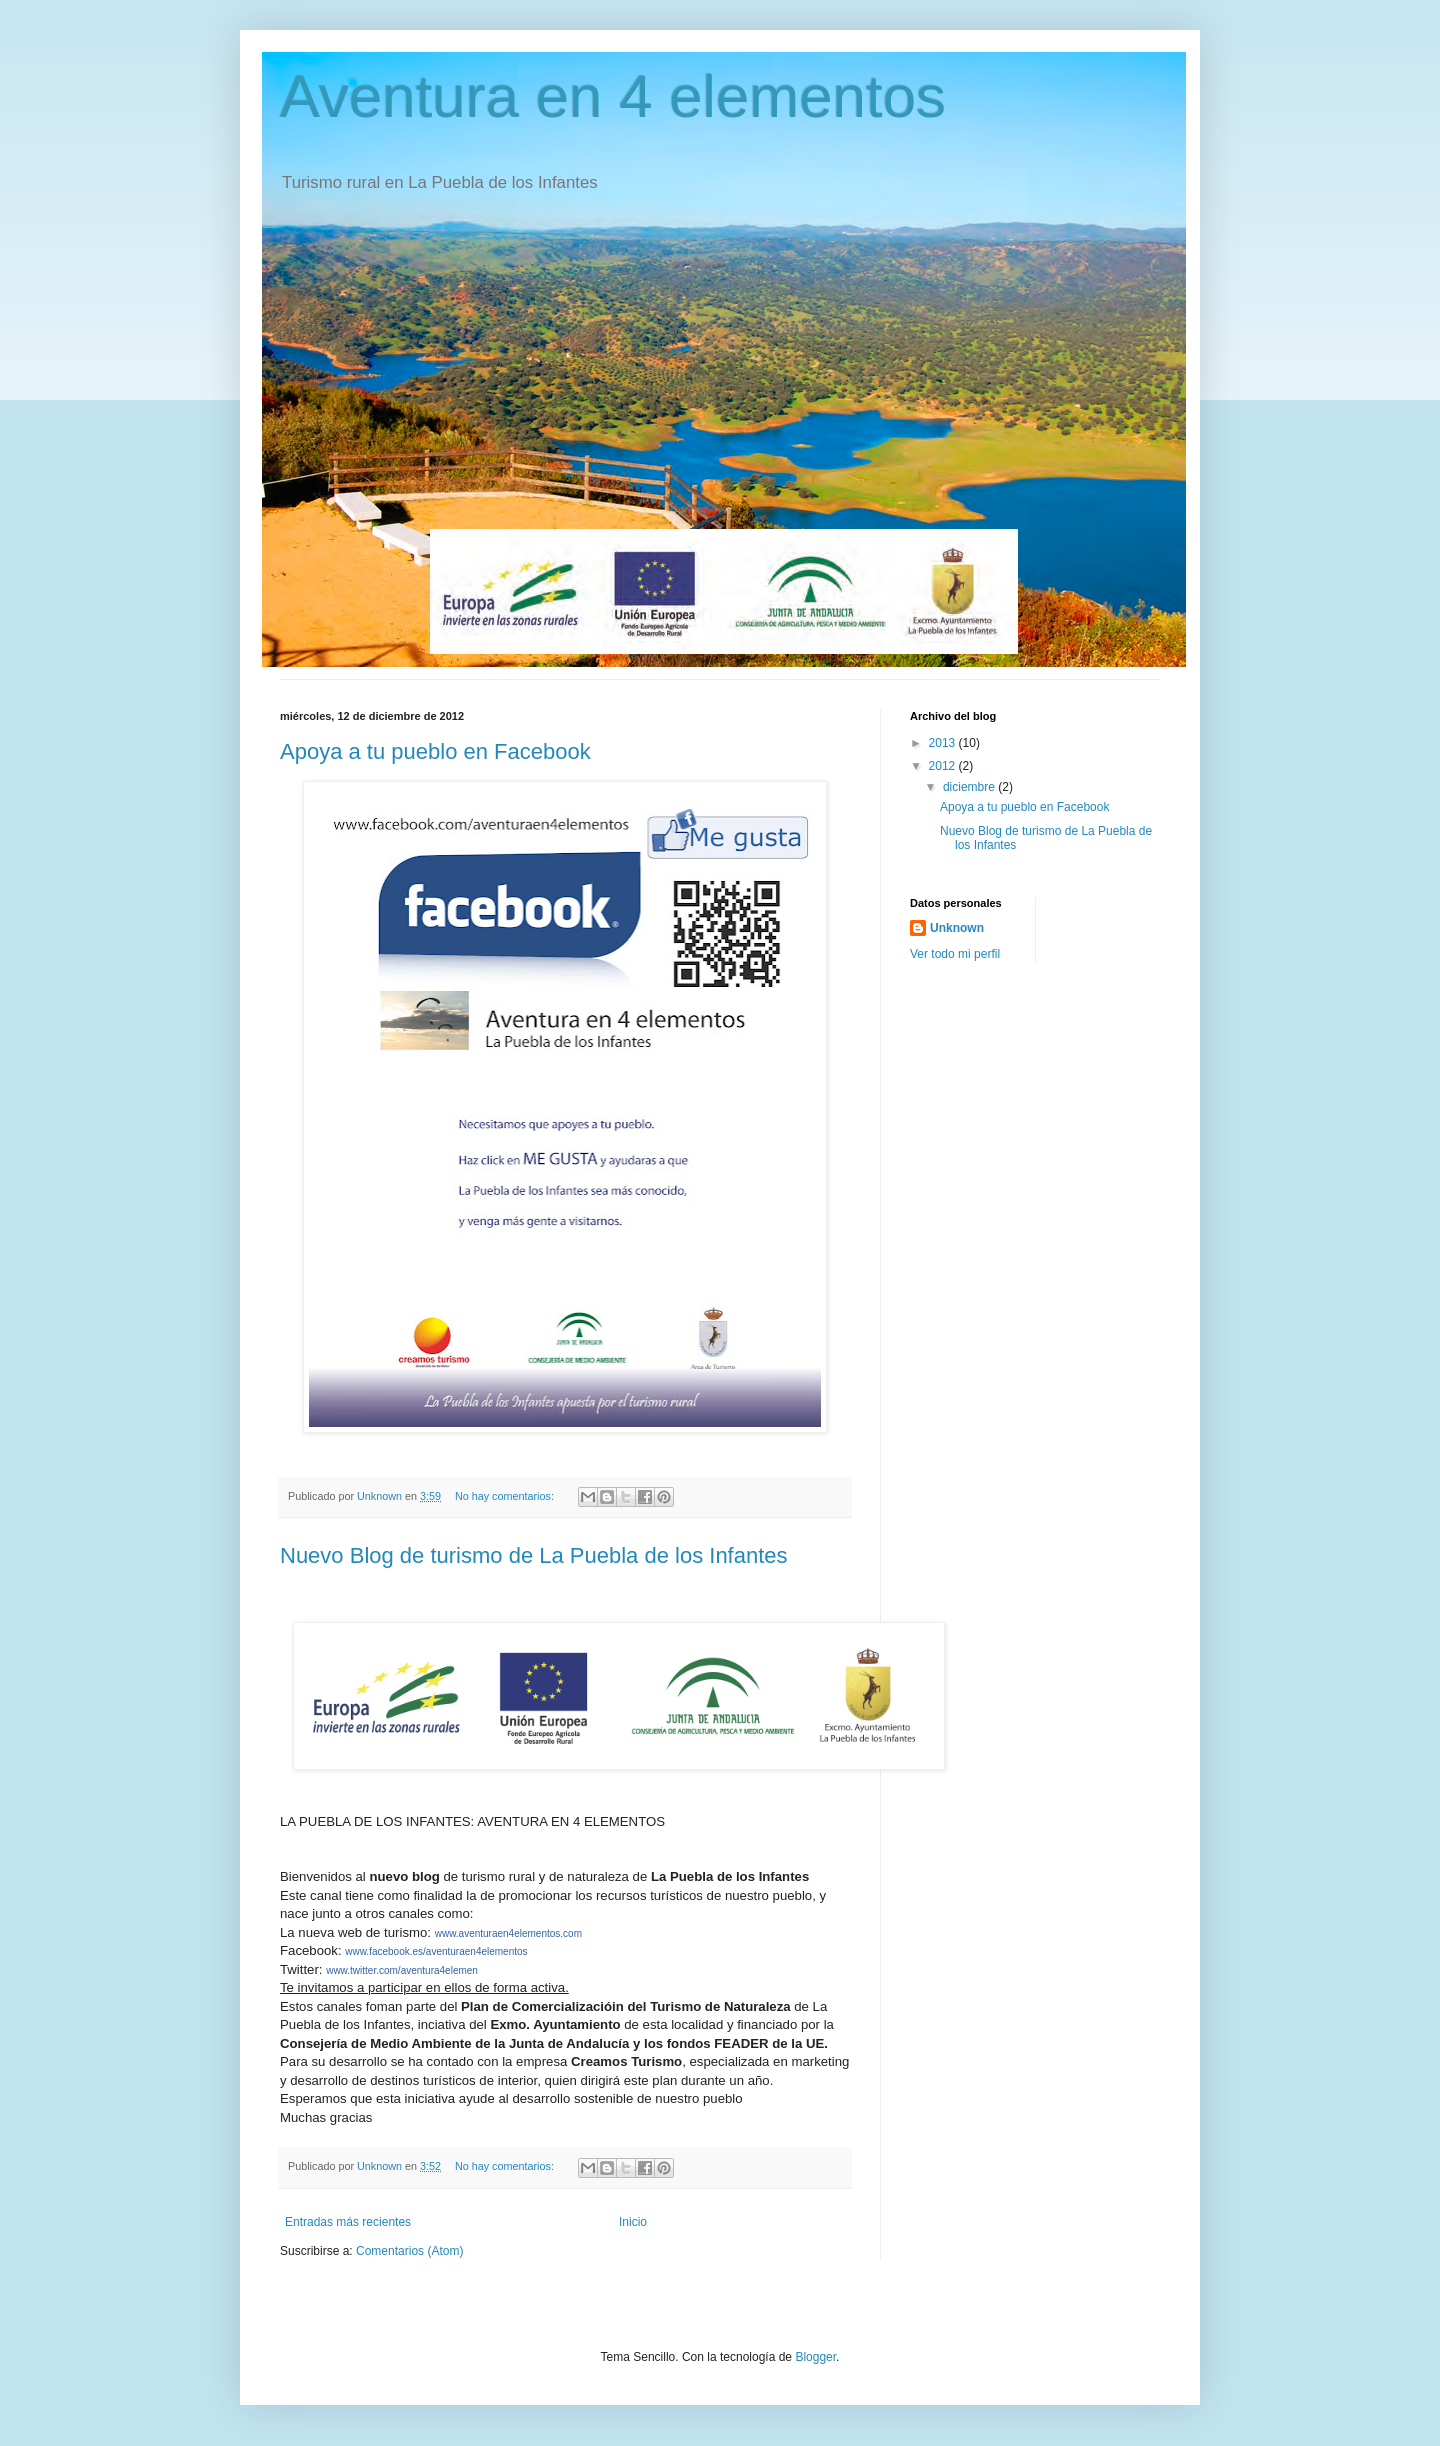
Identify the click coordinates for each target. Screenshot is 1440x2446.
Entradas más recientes (348, 2222)
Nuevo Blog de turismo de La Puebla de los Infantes (534, 1555)
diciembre (970, 787)
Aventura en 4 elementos (613, 96)
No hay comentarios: (506, 1496)
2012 (944, 766)
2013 (944, 743)
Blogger (815, 2357)
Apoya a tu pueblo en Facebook (435, 751)
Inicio (633, 2222)
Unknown (957, 928)
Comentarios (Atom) (409, 2251)
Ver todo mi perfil (955, 954)
